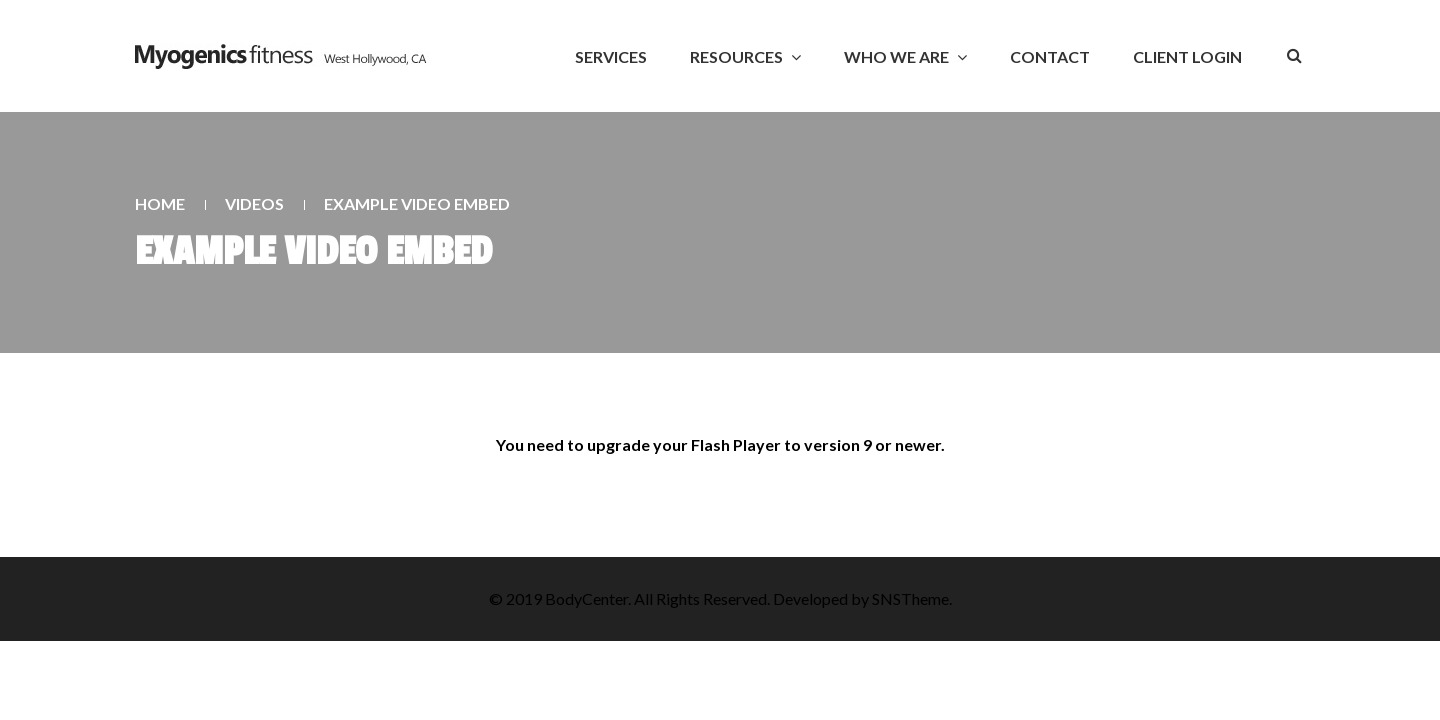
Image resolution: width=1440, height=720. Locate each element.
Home (160, 203)
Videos (254, 203)
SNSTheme (910, 598)
